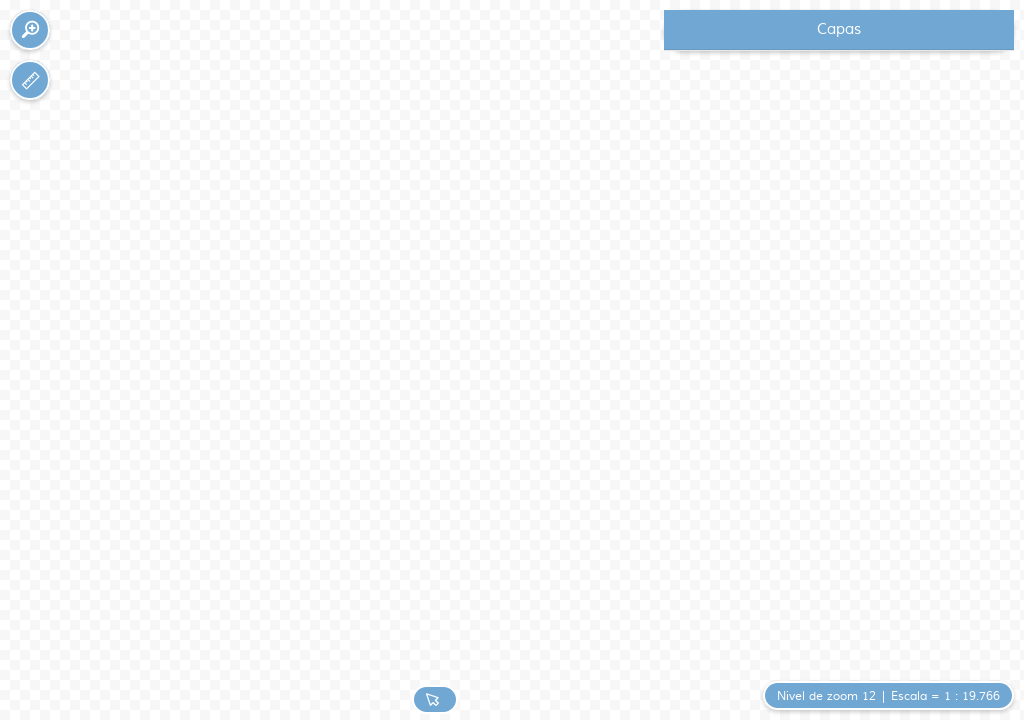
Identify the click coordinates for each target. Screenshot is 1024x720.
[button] (30, 30)
